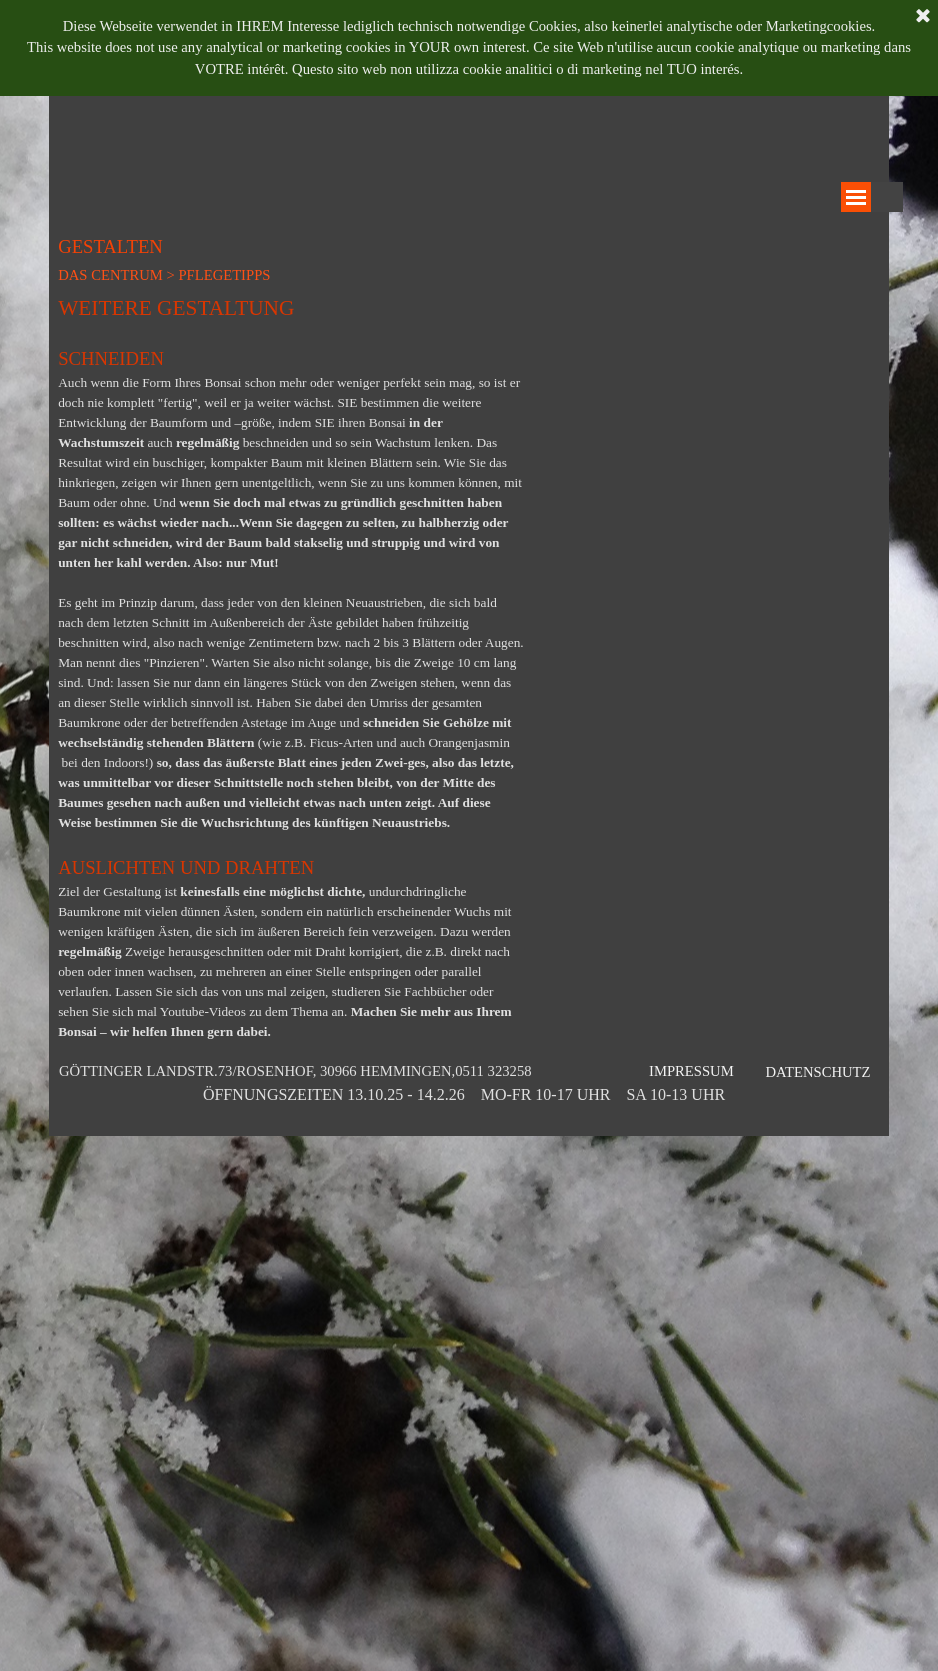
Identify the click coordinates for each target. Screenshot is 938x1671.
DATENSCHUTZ (817, 1072)
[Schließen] (923, 16)
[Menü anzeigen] (856, 197)
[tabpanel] (291, 667)
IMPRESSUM (691, 1071)
